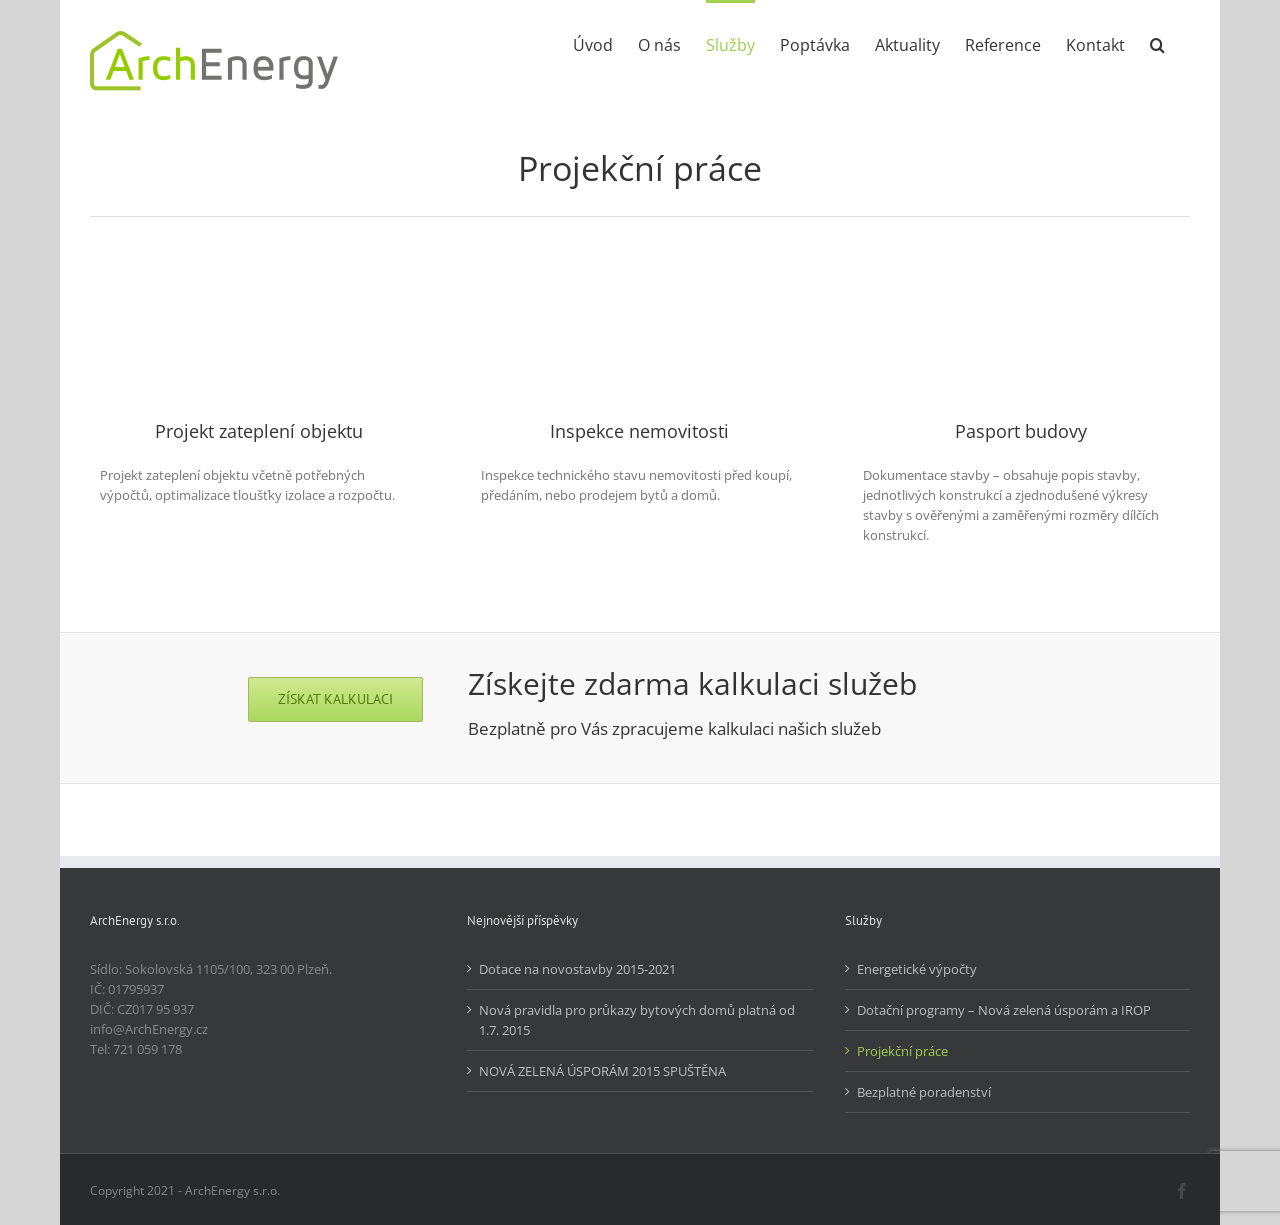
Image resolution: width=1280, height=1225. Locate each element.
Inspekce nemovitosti (639, 431)
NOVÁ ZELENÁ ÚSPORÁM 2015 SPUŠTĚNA (602, 1071)
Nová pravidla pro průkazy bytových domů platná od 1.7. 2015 (637, 1020)
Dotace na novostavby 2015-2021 (577, 969)
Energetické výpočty (917, 969)
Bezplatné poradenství (924, 1092)
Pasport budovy (1021, 431)
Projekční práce (902, 1051)
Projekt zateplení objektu (259, 431)
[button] (1157, 43)
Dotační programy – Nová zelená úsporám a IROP (1004, 1010)
